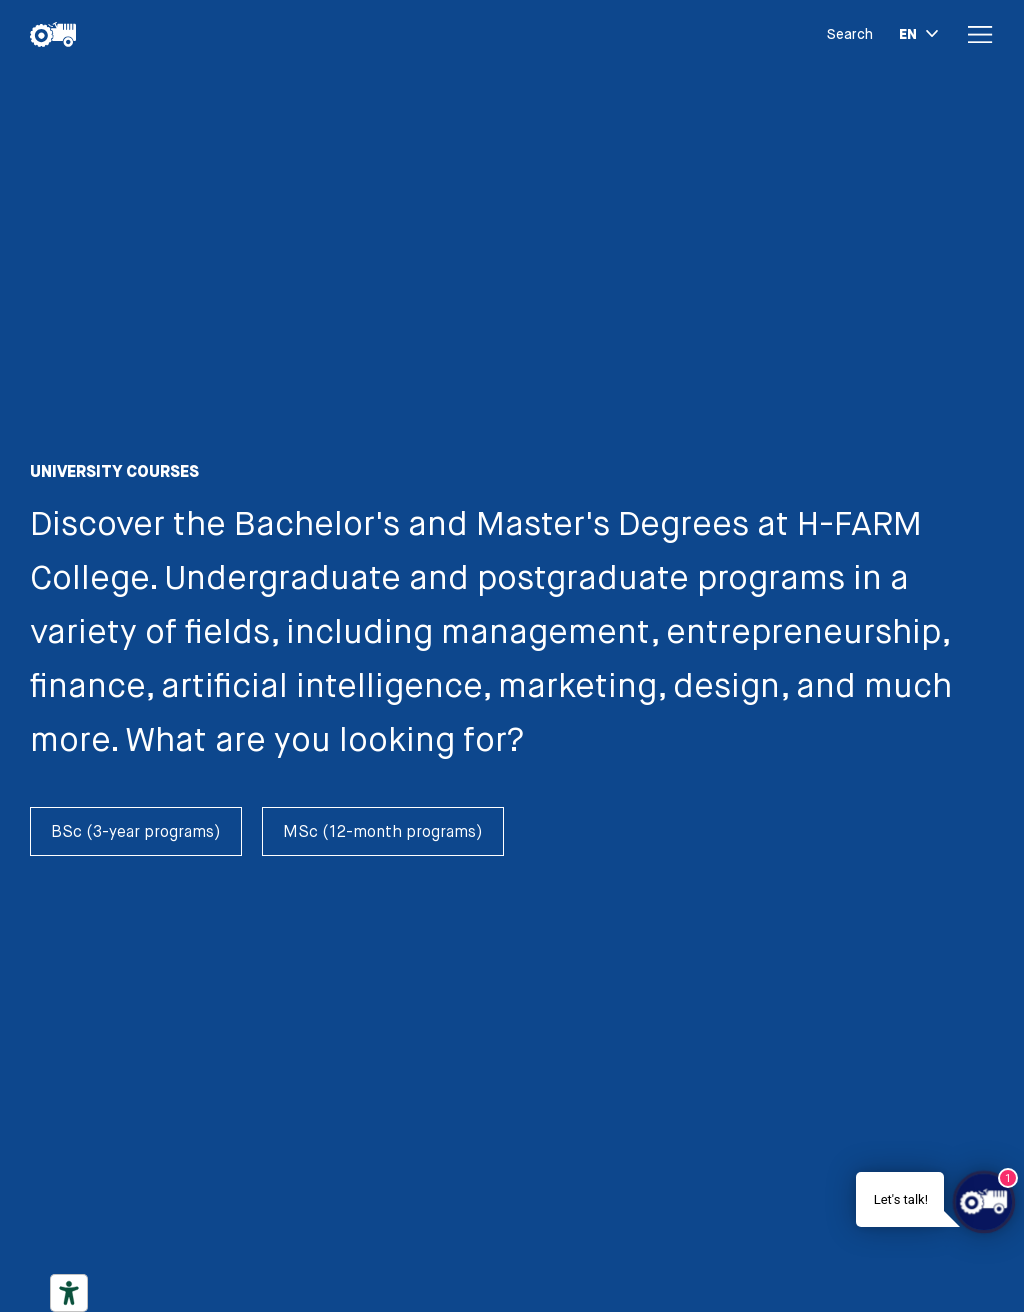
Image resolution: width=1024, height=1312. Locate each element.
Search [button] (850, 34)
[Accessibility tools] (69, 1293)
